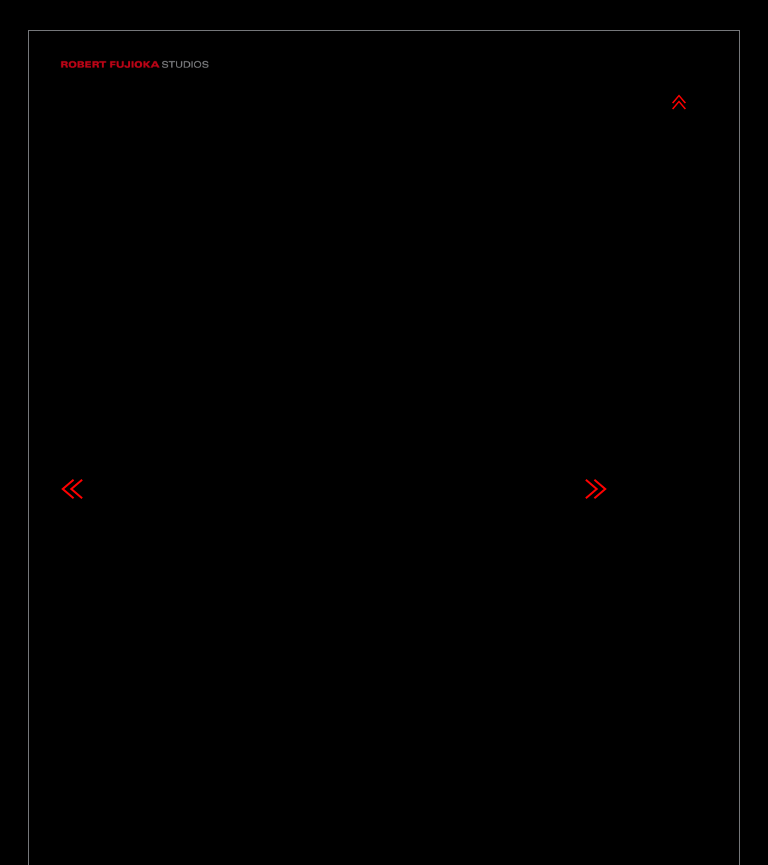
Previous (72, 419)
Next (596, 419)
